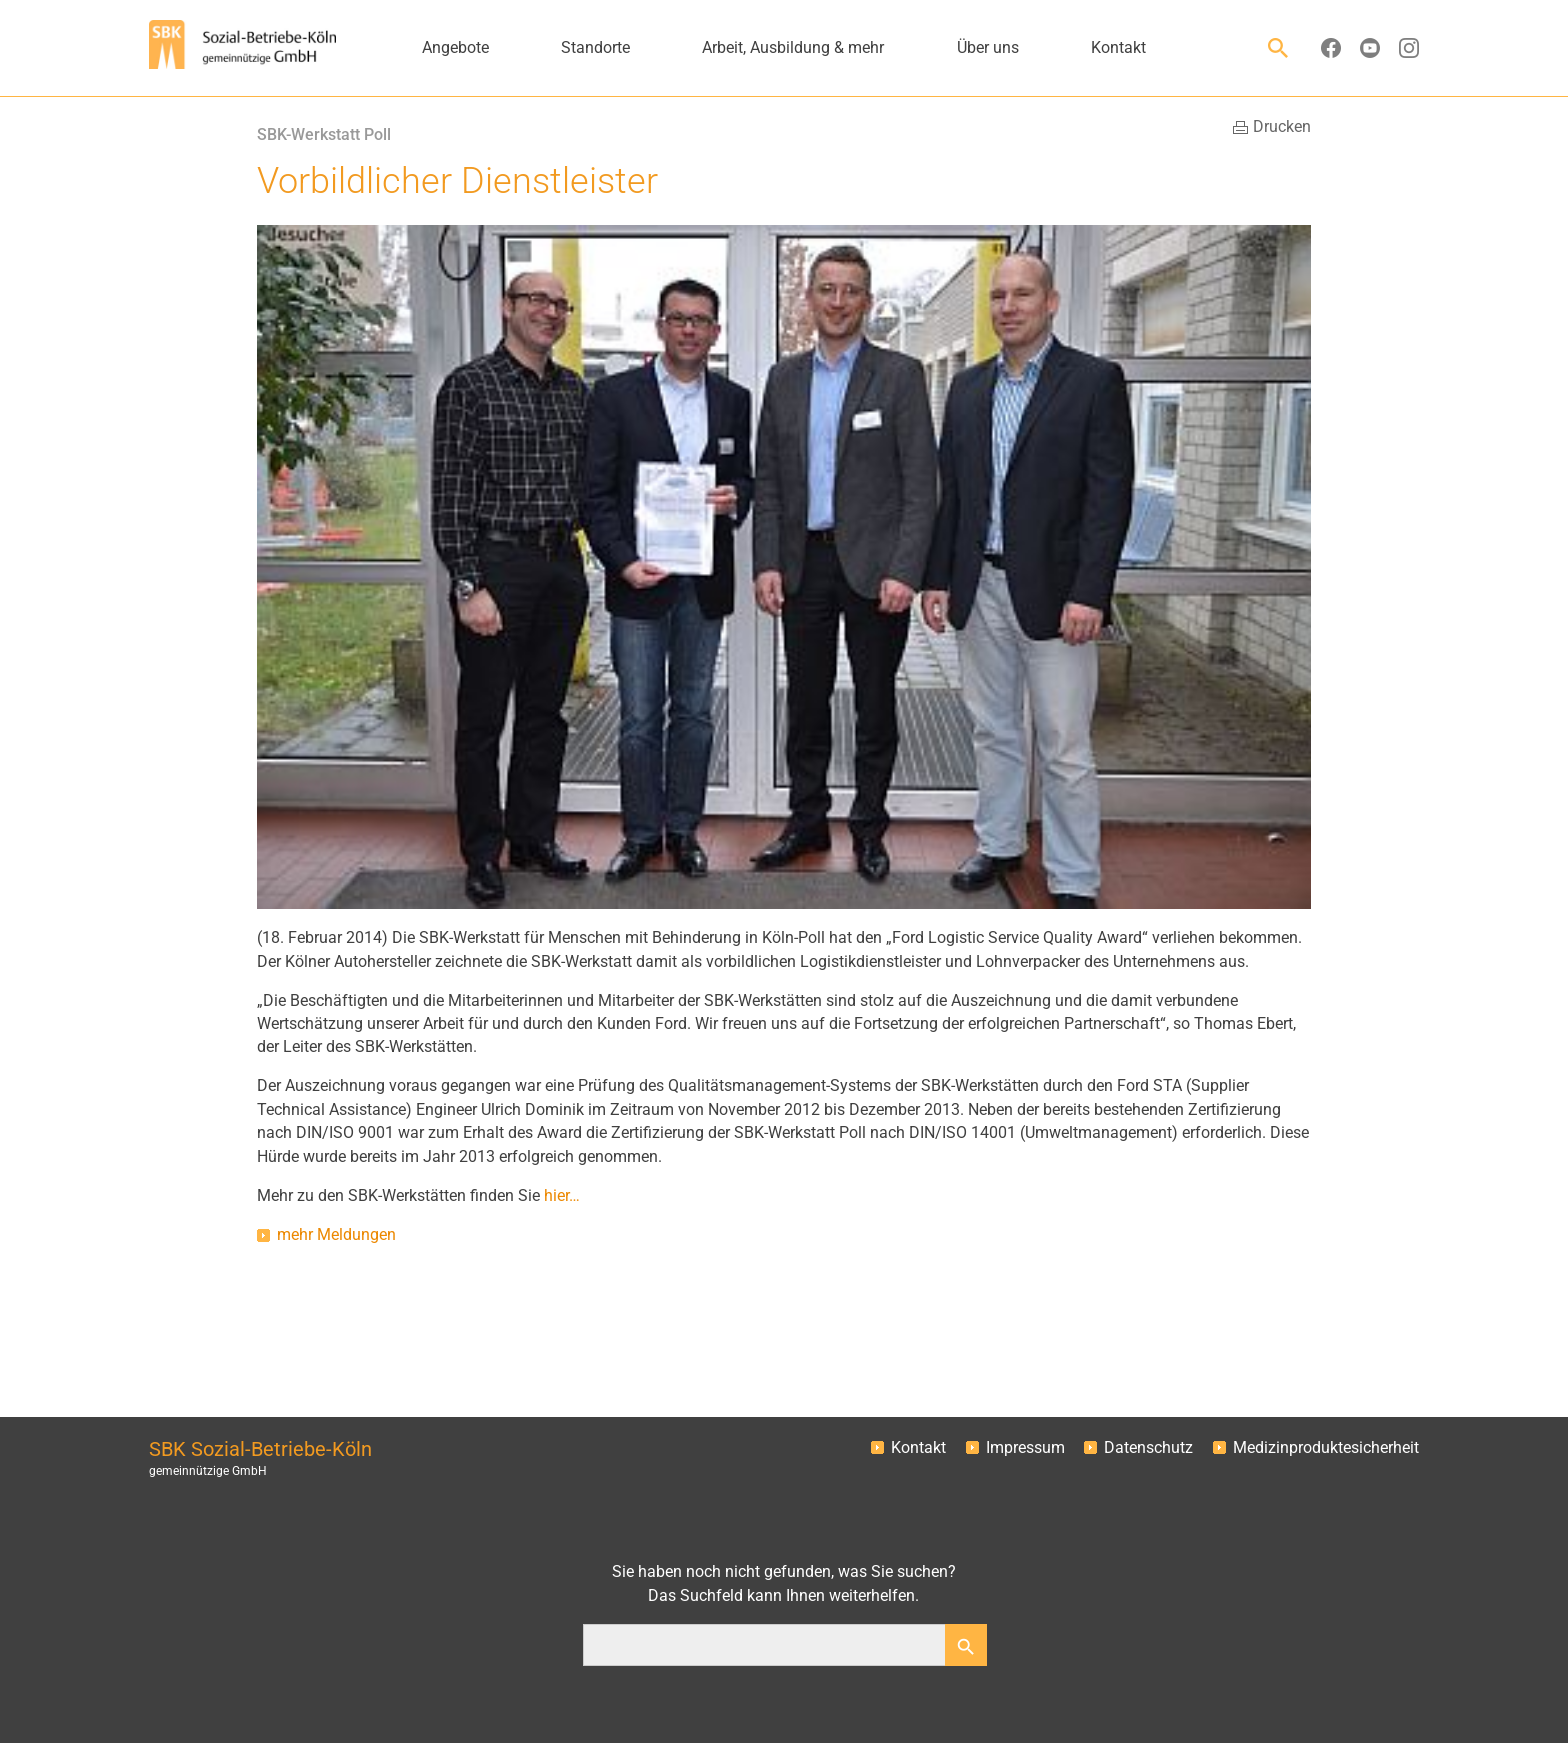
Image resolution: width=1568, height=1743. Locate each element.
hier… (562, 1196)
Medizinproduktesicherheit (1326, 1448)
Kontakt (918, 1448)
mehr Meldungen (336, 1235)
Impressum (1025, 1448)
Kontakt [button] (1118, 48)
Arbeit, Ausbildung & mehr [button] (793, 48)
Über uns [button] (988, 48)
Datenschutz (1148, 1448)
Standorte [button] (595, 48)
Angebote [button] (455, 48)
